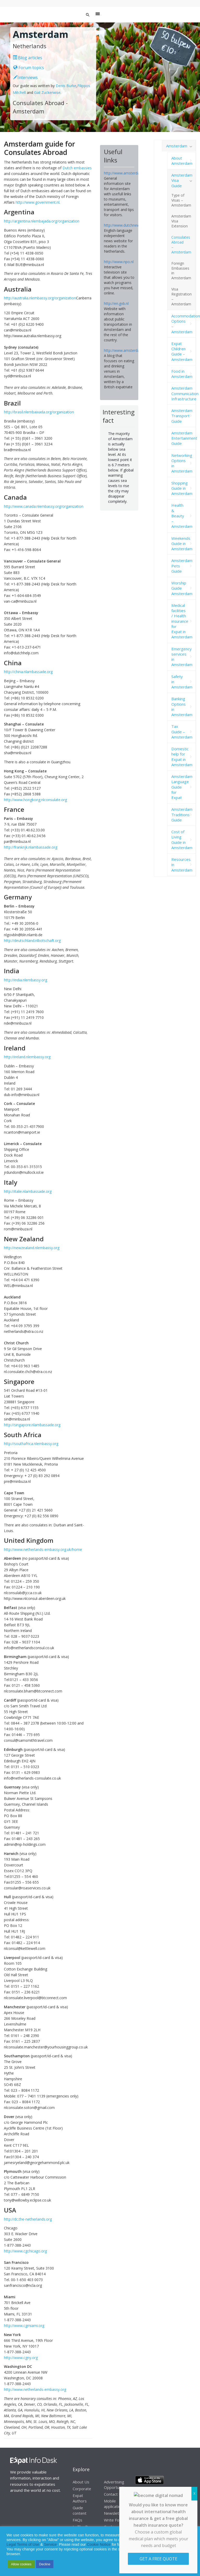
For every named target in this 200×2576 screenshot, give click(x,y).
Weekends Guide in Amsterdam (181, 544)
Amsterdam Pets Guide (181, 566)
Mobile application (113, 2503)
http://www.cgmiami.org (24, 2325)
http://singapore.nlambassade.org (32, 1424)
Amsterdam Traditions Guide (181, 815)
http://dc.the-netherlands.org (28, 2219)
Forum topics (28, 67)
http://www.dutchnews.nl (124, 225)
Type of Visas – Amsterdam (181, 200)
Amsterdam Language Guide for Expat (181, 787)
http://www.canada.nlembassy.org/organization (43, 506)
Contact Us (114, 2494)
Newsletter (114, 2513)
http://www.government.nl (37, 202)
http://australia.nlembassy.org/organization (40, 297)
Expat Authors (80, 2498)
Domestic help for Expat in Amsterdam (181, 756)
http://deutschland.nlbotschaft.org (32, 940)
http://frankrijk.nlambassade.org (30, 847)
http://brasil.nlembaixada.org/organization (39, 411)
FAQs (77, 2520)
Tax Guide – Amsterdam (181, 732)
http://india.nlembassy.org (25, 979)
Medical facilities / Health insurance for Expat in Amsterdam (181, 621)
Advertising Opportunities (116, 2484)
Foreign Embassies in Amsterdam (181, 271)
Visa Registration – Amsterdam (181, 296)
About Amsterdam (181, 160)
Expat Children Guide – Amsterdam (181, 351)
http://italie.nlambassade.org (28, 1191)
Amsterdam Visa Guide (181, 180)
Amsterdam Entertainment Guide (183, 438)
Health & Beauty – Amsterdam (181, 516)
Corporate (82, 2488)
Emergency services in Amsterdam (181, 656)
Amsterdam (176, 145)
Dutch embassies (77, 167)
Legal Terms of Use (23, 2544)
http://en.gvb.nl (116, 303)
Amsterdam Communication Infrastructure (183, 393)
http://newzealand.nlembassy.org (31, 1247)
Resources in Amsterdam (181, 865)
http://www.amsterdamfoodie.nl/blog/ (135, 350)
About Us (81, 2481)
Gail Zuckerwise (47, 92)
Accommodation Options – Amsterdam (183, 323)
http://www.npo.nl (119, 261)
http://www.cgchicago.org (25, 2250)
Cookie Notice (99, 2544)
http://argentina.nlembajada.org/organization (41, 221)
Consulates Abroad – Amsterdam (181, 245)
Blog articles (27, 58)
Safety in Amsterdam (181, 682)
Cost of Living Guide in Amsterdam (181, 839)
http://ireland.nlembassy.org (27, 1056)
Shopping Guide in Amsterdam (181, 488)
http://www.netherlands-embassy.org (35, 2389)
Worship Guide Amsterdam (181, 588)
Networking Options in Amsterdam (181, 463)
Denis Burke (66, 85)
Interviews (25, 77)
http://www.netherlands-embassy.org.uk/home (43, 1549)
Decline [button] (44, 2564)
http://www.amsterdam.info (127, 173)
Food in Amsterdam (181, 373)
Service (50, 2544)
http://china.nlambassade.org (28, 671)
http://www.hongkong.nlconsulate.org (35, 799)
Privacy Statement (173, 2540)
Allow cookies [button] (21, 2564)
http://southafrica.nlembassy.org (31, 1443)
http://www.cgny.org (21, 2357)
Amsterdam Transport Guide (181, 416)
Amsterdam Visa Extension (181, 221)
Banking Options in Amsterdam (181, 706)
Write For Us (115, 2520)
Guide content (79, 2510)
